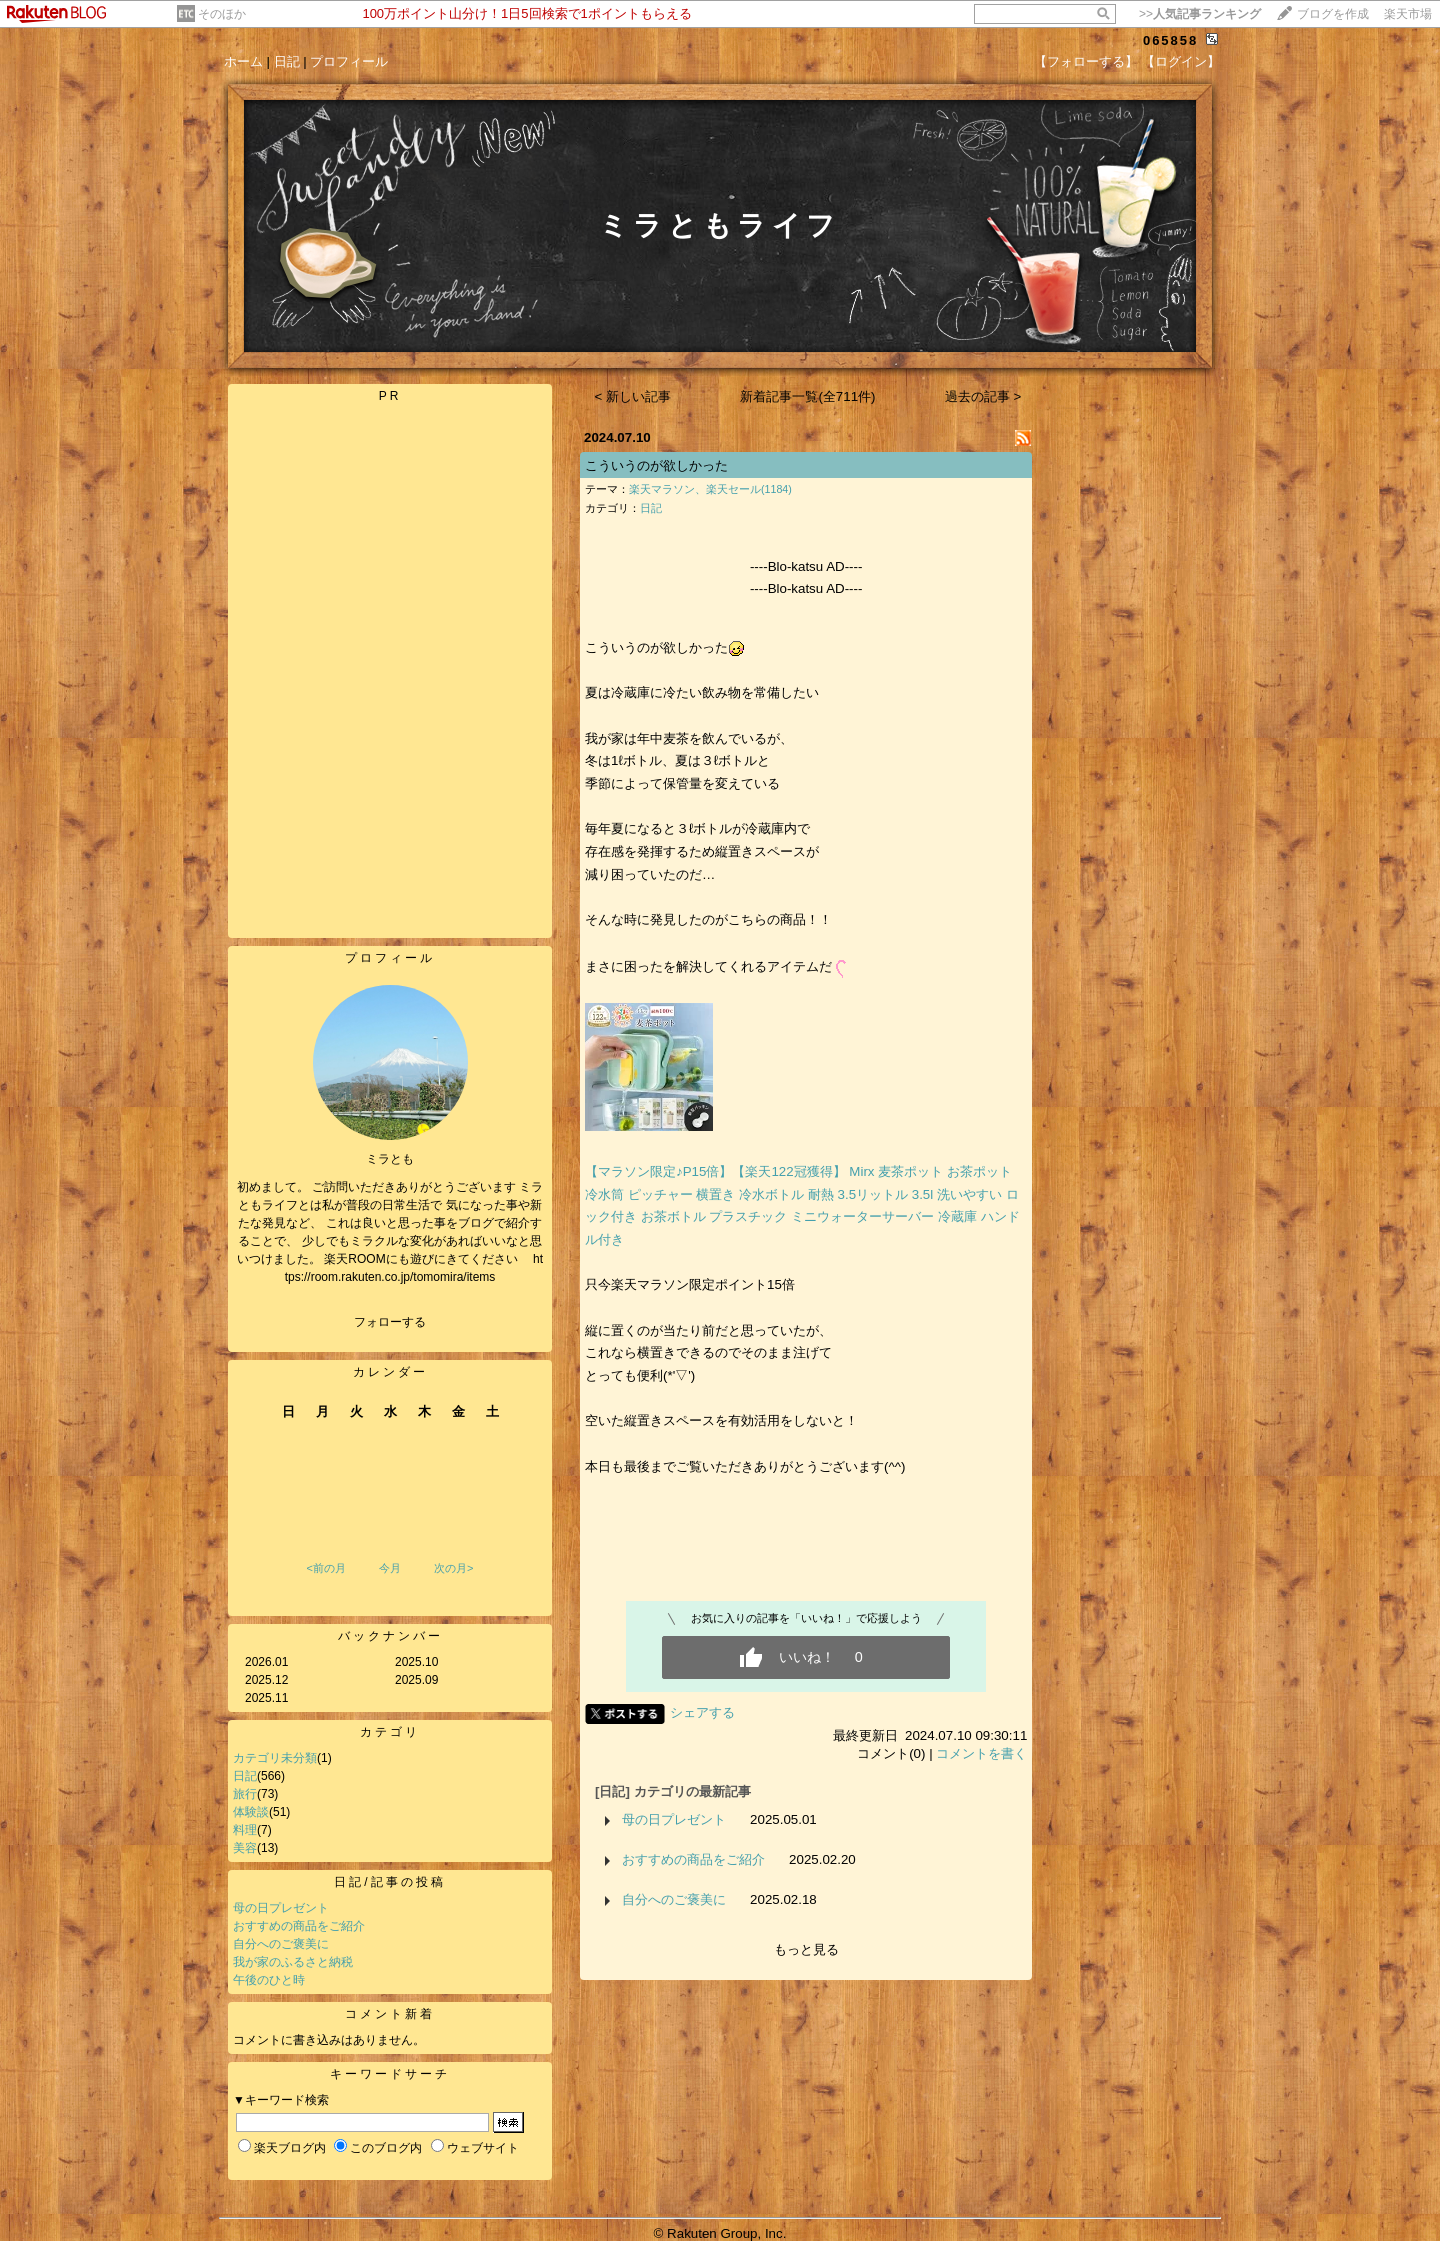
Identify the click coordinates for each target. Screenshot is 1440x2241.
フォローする (390, 1322)
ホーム (243, 61)
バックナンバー (390, 1636)
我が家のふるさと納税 (293, 1962)
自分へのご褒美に (281, 1944)
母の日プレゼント (281, 1908)
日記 (287, 61)
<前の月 (325, 1568)
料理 (245, 1830)
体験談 (251, 1812)
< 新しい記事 (633, 396)
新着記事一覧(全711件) (807, 396)
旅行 (245, 1794)
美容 (245, 1848)
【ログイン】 (1181, 61)
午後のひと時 (269, 1980)
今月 (390, 1568)
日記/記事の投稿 (389, 1882)
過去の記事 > (983, 396)
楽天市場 (1408, 14)
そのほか (222, 14)
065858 (1170, 40)
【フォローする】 (1086, 61)
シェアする (702, 1712)
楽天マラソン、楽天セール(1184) (710, 489)
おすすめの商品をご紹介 (299, 1926)
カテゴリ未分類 (275, 1758)
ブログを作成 (1333, 14)
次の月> (453, 1568)
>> (1200, 14)
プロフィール (349, 61)
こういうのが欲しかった (656, 465)
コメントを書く (981, 1753)
